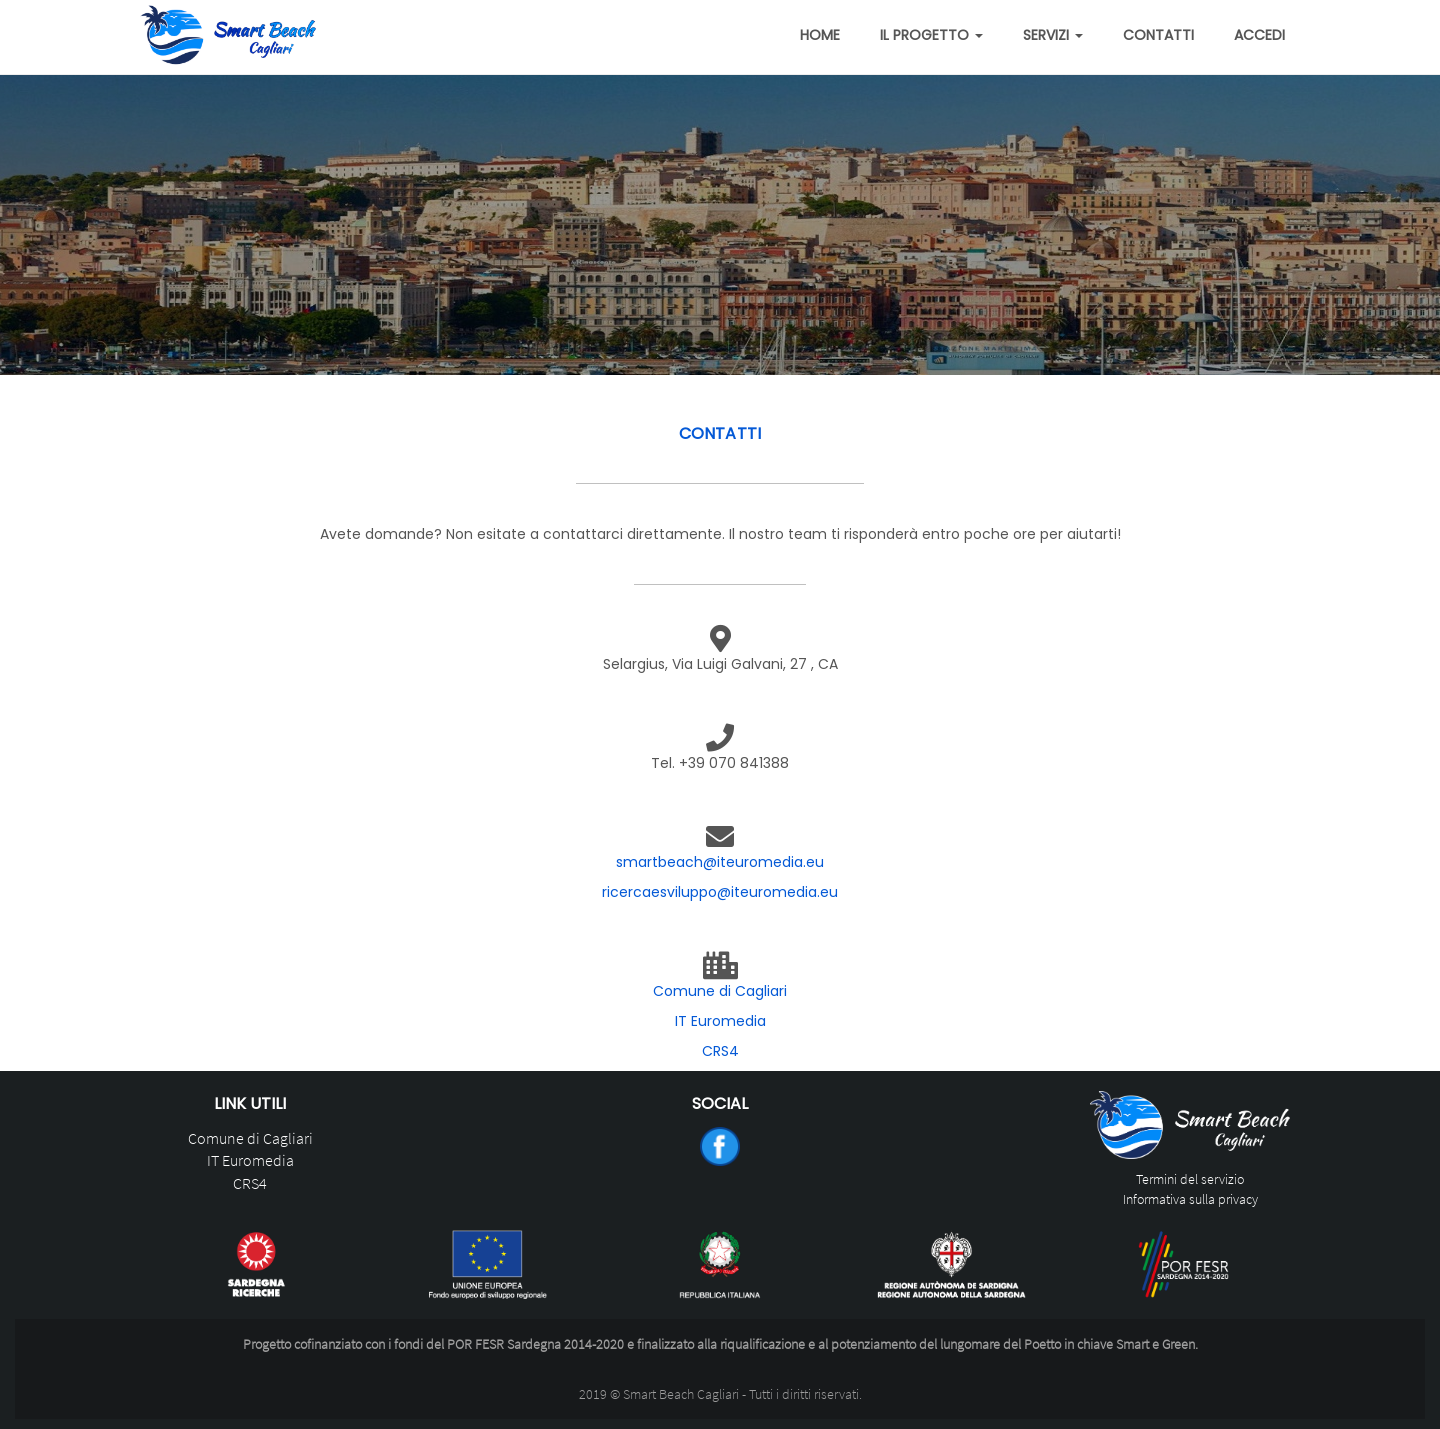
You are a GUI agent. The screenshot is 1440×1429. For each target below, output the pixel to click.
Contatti (1158, 35)
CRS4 (720, 1051)
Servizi (1053, 35)
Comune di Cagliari (720, 991)
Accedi (1259, 35)
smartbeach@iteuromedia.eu (720, 862)
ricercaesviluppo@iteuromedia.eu (720, 892)
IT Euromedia (720, 1021)
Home (820, 35)
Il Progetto (931, 35)
